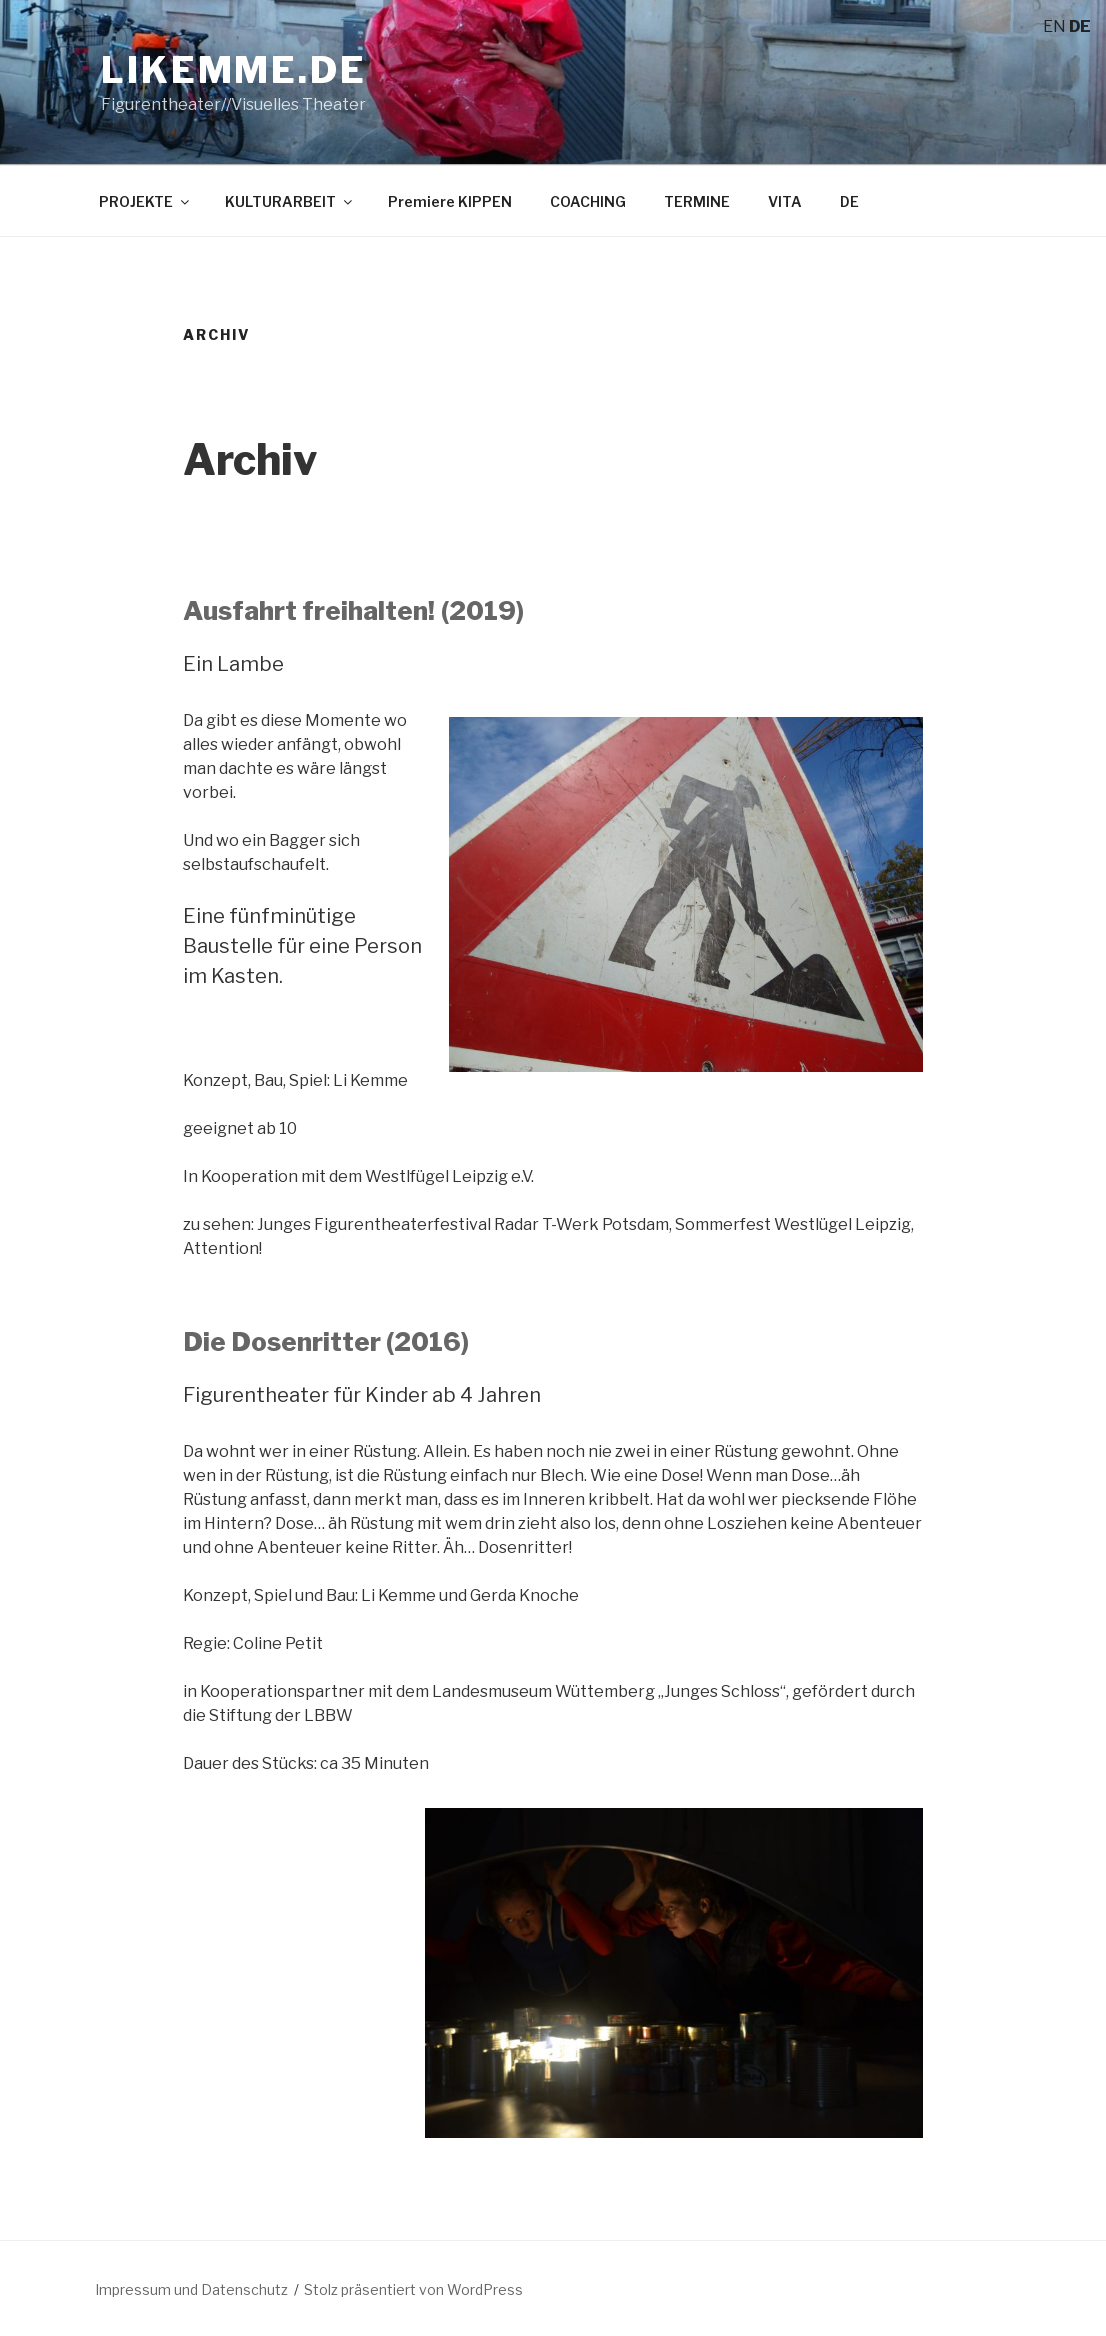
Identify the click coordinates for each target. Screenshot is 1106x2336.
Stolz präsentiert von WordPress (413, 2289)
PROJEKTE (145, 201)
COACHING (588, 201)
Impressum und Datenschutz (191, 2289)
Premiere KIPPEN (450, 201)
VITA (785, 201)
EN (1054, 26)
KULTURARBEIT (290, 201)
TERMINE (697, 201)
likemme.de (234, 70)
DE (849, 201)
